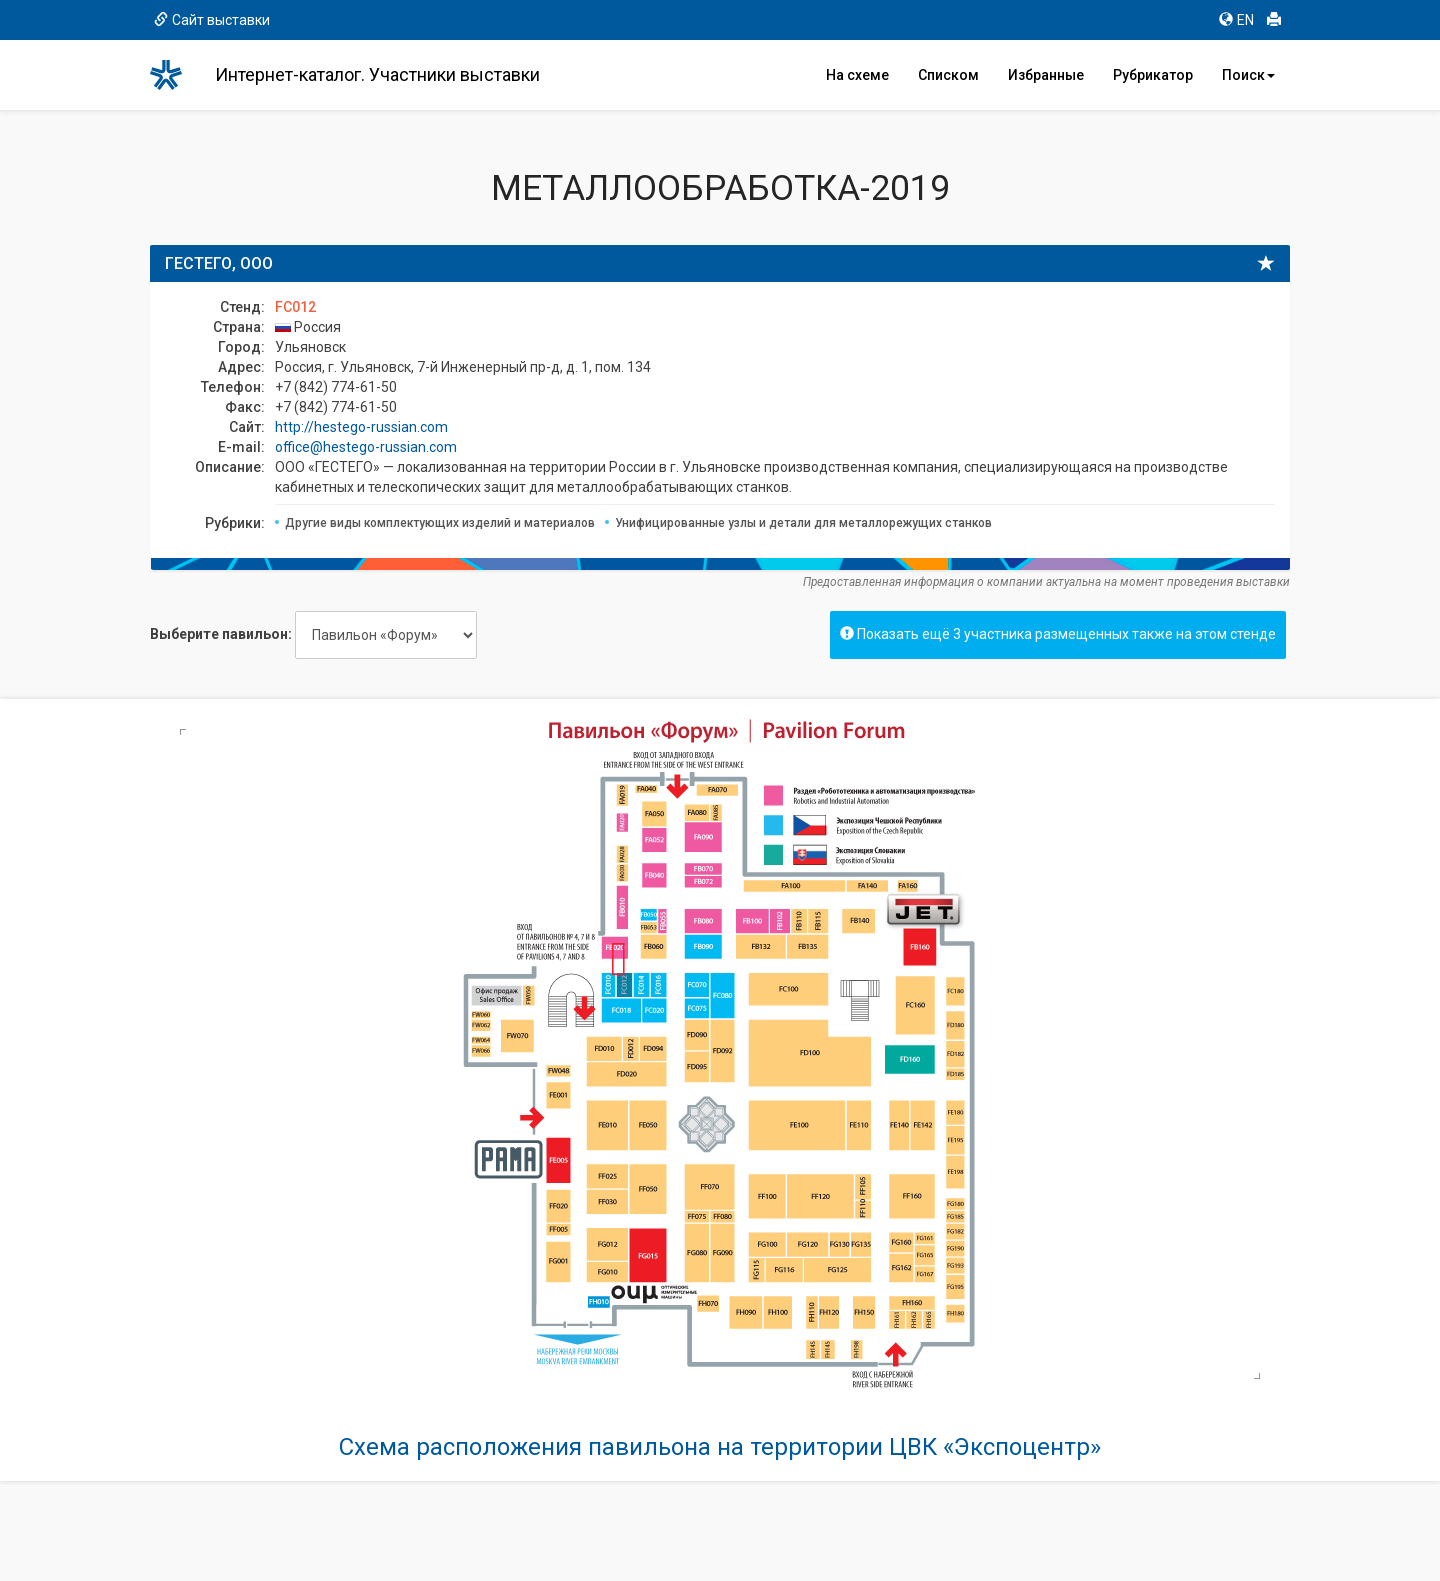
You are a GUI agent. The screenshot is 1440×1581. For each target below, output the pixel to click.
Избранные (1046, 75)
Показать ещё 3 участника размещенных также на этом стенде (1058, 634)
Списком (948, 75)
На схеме (857, 75)
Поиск (1248, 75)
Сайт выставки (212, 20)
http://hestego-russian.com (361, 427)
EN (1236, 20)
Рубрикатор (1153, 75)
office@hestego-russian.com (366, 447)
